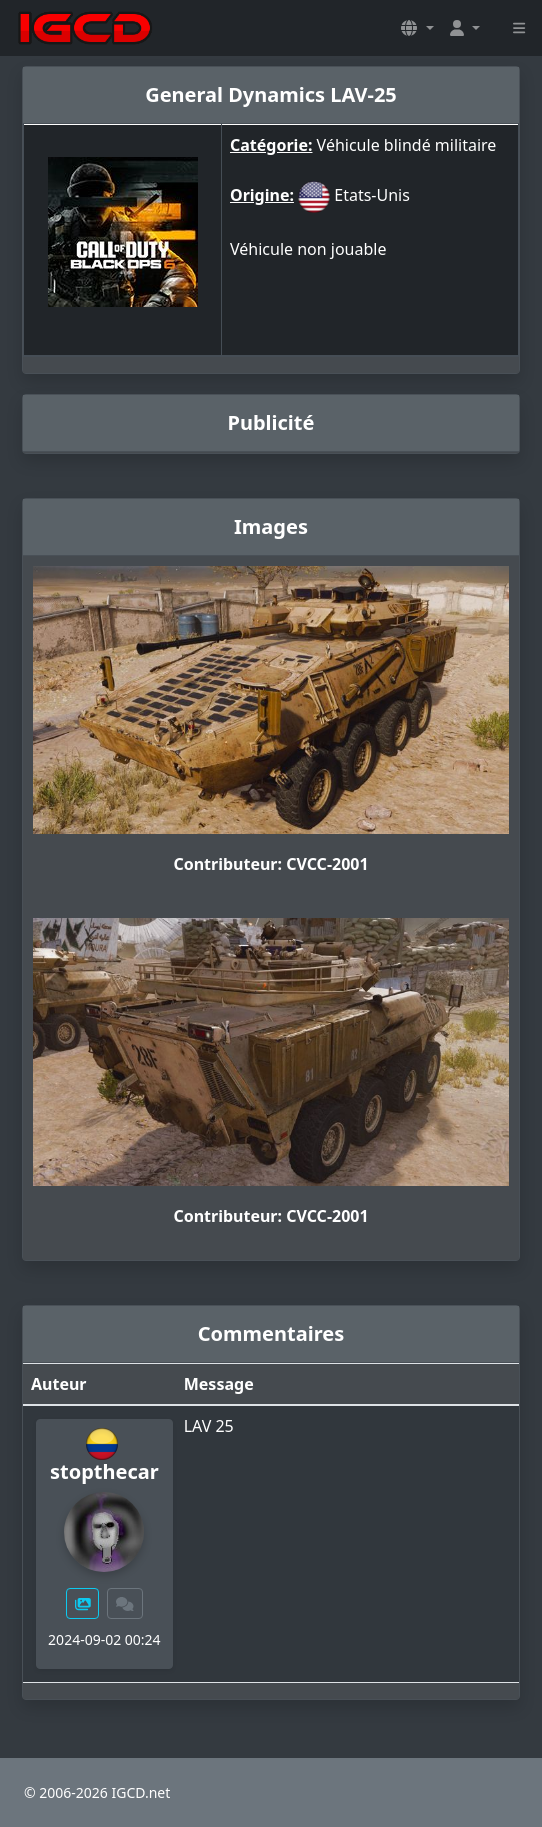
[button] (417, 28)
